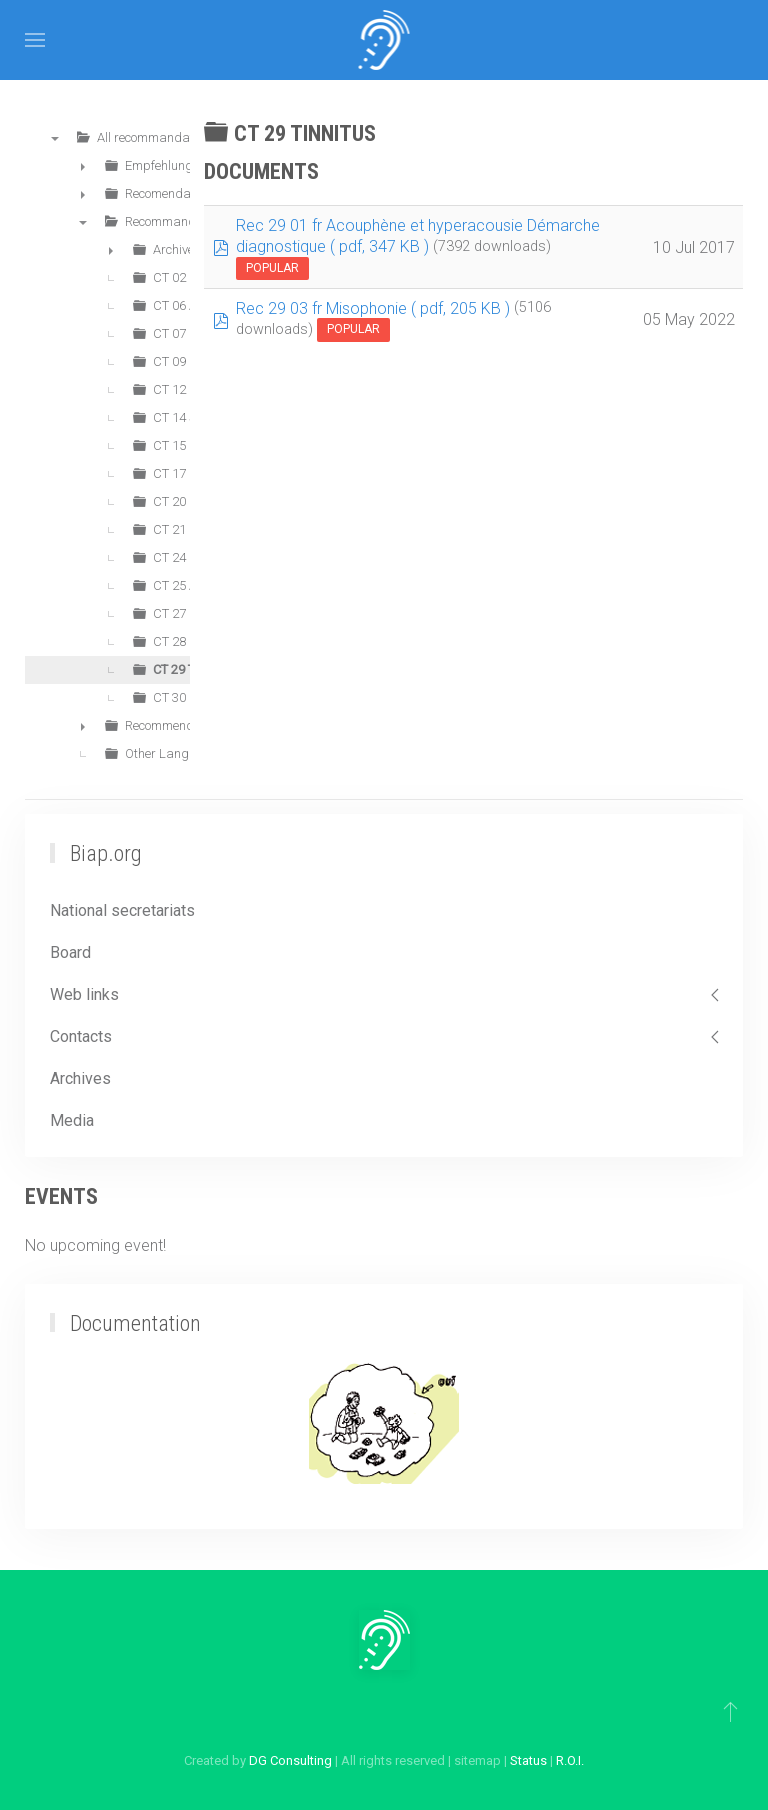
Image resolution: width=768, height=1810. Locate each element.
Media (72, 1120)
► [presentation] (83, 166)
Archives (80, 1078)
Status (528, 1760)
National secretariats (122, 910)
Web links (84, 994)
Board (70, 952)
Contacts (81, 1036)
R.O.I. (570, 1760)
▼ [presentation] (55, 138)
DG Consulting (290, 1760)
